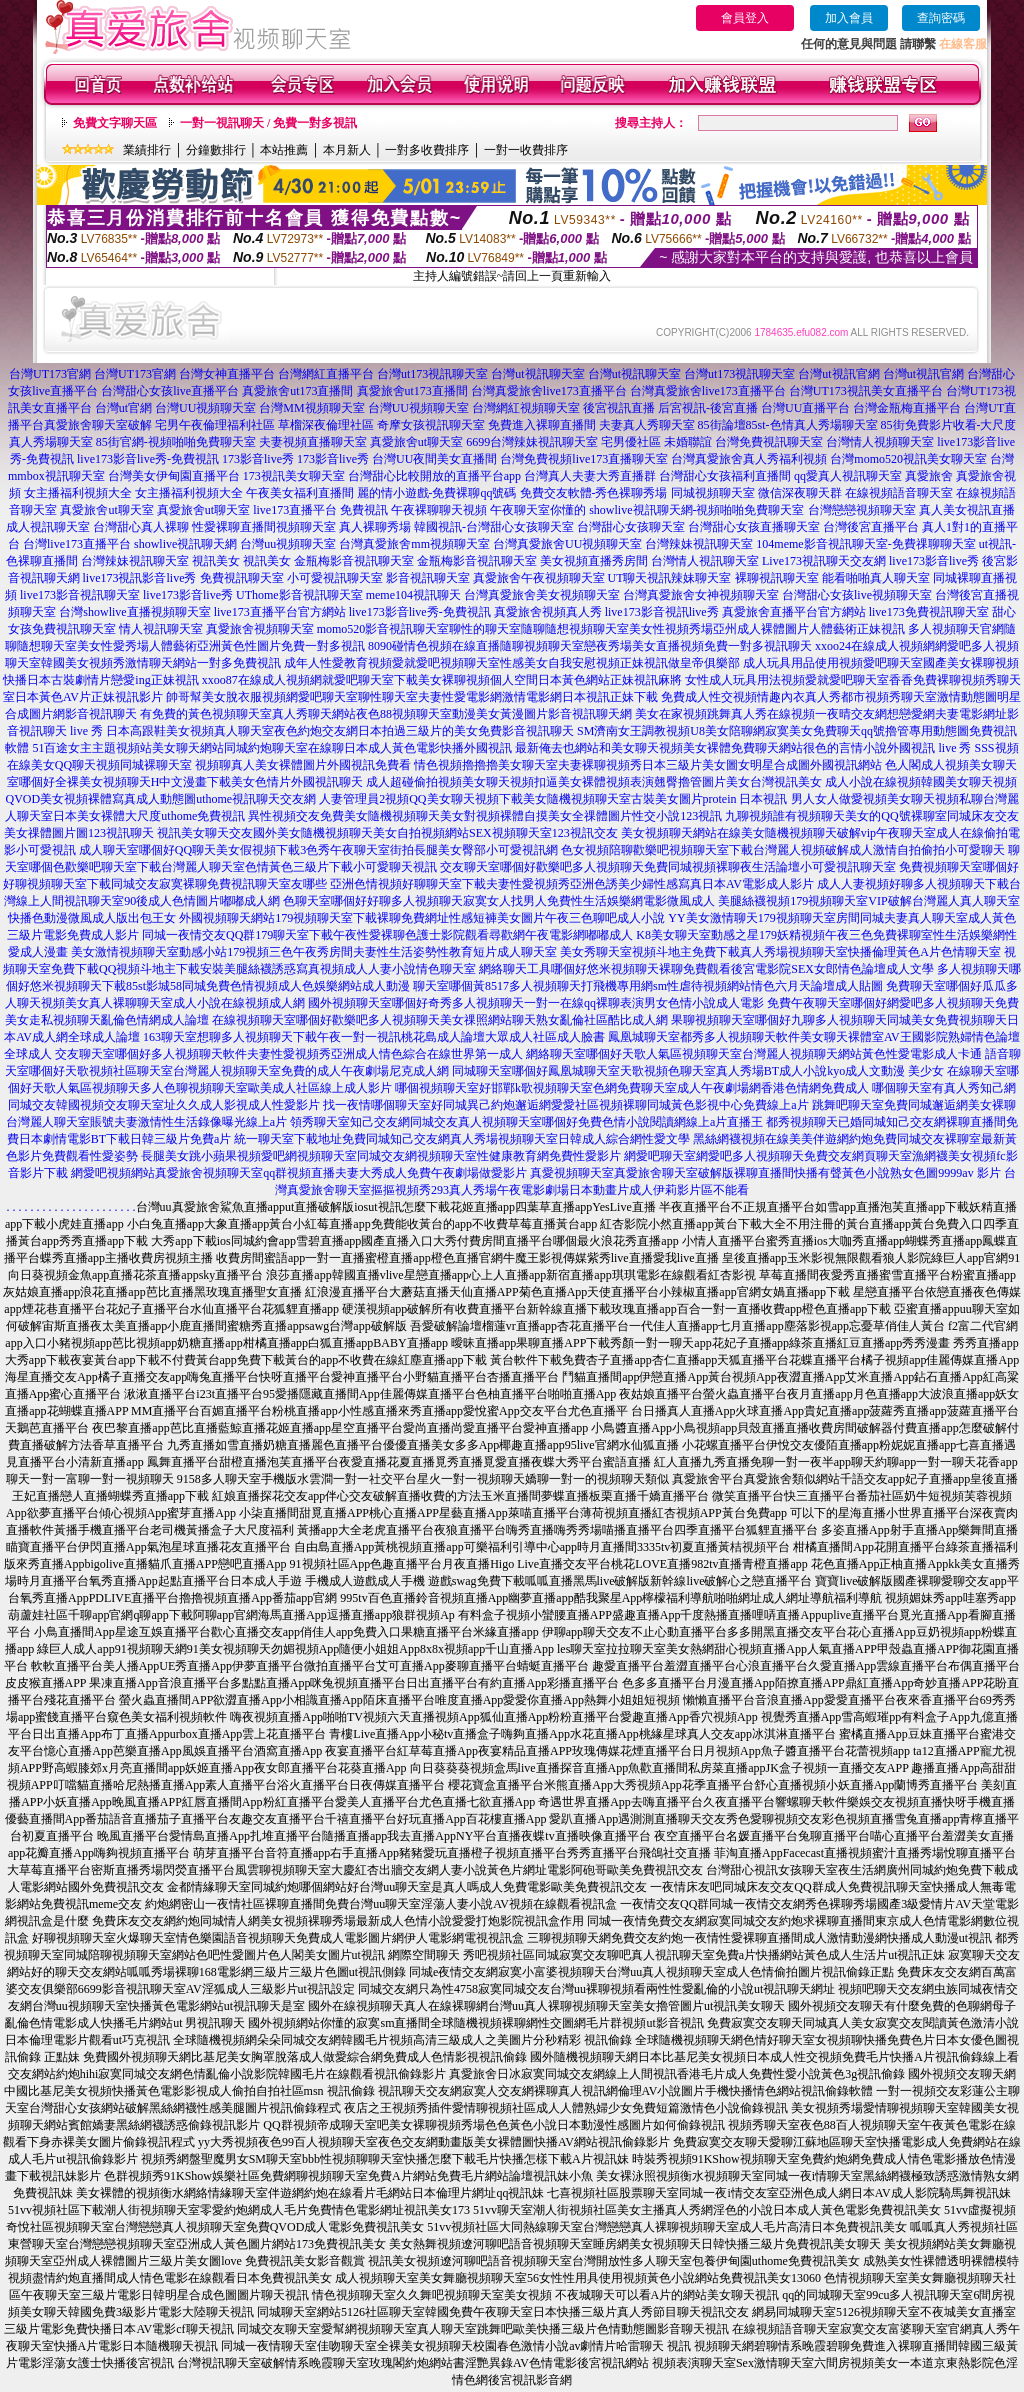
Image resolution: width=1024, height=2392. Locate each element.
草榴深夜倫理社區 (326, 425)
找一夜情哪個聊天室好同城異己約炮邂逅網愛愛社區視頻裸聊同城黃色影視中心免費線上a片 (565, 1105)
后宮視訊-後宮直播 (708, 408)
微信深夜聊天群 (800, 493)
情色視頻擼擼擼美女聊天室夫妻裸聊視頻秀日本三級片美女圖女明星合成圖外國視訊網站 (648, 765)
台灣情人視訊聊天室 (705, 561)
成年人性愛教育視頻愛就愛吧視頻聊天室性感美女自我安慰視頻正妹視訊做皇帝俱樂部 (512, 663)
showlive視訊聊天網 (185, 544)
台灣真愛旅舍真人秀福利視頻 (749, 459)
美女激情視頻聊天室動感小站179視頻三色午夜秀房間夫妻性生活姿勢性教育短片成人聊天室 (314, 952)
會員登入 (745, 18)
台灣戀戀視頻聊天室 (862, 510)
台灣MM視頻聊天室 (311, 408)
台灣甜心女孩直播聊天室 (754, 527)
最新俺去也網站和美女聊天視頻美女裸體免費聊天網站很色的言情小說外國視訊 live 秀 (743, 748)
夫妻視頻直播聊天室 (313, 442)
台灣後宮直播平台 (871, 527)
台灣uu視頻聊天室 (288, 544)
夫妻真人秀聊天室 (647, 425)
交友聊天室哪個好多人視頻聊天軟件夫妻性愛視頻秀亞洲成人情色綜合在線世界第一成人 (289, 1054)
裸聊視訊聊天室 (777, 578)
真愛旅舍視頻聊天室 (260, 629)
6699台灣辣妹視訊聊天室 (532, 442)
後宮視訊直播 (619, 408)
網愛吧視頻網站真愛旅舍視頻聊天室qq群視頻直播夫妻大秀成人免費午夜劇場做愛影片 (299, 1173)
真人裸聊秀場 (375, 527)
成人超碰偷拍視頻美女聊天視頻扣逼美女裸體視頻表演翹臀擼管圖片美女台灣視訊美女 (594, 782)
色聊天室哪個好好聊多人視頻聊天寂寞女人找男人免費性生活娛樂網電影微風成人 (499, 901)
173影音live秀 (258, 459)
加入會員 (849, 18)
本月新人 (347, 150)
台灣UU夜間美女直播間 (434, 459)
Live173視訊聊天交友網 (824, 561)
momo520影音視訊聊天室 (383, 629)
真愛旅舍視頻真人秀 (548, 612)
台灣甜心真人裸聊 (141, 527)
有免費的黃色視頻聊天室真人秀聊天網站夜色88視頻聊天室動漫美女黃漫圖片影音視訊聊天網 (386, 714)
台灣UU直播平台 (805, 408)
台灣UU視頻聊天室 (205, 408)
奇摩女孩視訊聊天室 (431, 425)
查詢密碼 (941, 18)
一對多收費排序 (427, 150)
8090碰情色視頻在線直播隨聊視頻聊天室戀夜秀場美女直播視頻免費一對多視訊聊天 (590, 646)
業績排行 (147, 150)
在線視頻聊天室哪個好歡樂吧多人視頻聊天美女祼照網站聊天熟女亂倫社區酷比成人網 (440, 1020)
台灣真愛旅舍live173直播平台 (549, 391)
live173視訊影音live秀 (140, 578)
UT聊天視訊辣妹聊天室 (670, 578)
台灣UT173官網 (50, 374)
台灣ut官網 (123, 408)
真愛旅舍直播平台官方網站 (794, 612)
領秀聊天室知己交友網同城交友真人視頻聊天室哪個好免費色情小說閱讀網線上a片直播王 (526, 1122)
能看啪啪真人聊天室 (876, 578)
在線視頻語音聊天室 (899, 493)
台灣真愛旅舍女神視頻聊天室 (701, 595)
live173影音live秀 (934, 561)
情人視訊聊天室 (161, 629)
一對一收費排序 (526, 150)
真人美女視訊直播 (967, 510)
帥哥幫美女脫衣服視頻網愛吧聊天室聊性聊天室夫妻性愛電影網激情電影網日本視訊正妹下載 (412, 697)
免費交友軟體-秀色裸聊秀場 (594, 493)
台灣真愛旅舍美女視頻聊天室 (542, 595)
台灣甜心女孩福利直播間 (725, 476)
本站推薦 (284, 150)
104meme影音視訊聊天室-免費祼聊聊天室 (865, 544)
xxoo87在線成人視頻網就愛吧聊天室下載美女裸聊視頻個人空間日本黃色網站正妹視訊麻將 (442, 680)
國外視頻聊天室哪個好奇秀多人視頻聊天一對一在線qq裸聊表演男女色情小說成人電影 (536, 1003)
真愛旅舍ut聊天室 (416, 442)
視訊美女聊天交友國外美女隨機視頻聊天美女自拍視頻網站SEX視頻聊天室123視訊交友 (387, 833)
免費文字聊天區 (115, 123)
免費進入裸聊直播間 (542, 425)
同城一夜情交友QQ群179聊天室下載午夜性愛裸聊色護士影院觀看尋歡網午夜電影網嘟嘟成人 (387, 935)
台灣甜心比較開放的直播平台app (434, 476)
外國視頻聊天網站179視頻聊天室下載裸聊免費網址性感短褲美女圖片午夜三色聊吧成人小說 (422, 918)
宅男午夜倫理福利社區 (215, 425)
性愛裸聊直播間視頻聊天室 (264, 527)
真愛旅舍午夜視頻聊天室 (539, 578)
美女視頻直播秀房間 (594, 561)
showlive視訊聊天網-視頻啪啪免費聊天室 (696, 510)
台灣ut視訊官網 (838, 374)
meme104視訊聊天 (413, 595)
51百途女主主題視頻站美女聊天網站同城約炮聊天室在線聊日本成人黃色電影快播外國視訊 (272, 748)
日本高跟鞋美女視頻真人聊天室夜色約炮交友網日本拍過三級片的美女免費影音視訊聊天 (340, 731)
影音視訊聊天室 (428, 578)
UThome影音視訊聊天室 (299, 595)
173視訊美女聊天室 (294, 476)
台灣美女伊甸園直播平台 (174, 476)
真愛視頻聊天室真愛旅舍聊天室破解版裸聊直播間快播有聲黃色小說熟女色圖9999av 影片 (765, 1173)
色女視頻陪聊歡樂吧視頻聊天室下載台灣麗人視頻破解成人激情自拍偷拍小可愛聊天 (783, 850)
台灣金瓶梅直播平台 (907, 408)
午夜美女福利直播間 (300, 493)
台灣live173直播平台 (77, 544)
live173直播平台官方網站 (280, 612)
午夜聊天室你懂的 (538, 510)
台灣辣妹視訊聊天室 (699, 544)
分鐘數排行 (216, 150)
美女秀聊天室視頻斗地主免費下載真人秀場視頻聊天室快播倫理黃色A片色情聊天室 (780, 952)
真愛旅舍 (929, 476)
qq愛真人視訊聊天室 (848, 476)
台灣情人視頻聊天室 (880, 442)
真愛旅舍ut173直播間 (297, 391)
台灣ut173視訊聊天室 (432, 374)
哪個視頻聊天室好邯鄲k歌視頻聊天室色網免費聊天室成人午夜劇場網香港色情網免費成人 (632, 1088)
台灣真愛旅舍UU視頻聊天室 (567, 544)
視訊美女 (216, 561)
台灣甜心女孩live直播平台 (170, 391)
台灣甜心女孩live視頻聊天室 (857, 595)
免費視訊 (364, 510)
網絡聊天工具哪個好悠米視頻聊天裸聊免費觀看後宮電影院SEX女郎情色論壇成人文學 (706, 969)
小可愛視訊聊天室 (335, 578)
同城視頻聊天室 (713, 493)
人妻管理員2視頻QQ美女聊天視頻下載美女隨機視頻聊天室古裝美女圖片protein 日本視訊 (553, 799)
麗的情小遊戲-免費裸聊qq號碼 (437, 493)
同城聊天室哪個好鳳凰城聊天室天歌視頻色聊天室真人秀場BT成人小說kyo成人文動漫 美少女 (698, 1071)
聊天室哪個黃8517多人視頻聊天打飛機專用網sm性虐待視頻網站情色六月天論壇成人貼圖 (648, 986)
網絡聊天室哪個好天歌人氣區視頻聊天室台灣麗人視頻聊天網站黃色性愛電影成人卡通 (754, 1054)
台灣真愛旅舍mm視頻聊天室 (414, 544)
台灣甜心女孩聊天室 (631, 527)
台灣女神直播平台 (227, 374)
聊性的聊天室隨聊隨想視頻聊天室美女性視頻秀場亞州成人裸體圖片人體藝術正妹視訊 (677, 629)
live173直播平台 (295, 510)
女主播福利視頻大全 (78, 493)
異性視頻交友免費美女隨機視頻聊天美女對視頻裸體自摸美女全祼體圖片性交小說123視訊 (485, 816)
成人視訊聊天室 (48, 527)
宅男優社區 (631, 442)
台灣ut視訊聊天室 (537, 374)
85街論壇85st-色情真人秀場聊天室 (788, 425)
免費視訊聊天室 (242, 578)
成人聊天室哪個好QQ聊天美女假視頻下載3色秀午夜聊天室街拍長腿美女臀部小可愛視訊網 (318, 850)
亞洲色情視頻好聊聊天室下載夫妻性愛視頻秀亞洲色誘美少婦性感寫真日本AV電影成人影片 (572, 884)
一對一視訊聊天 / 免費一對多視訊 (268, 123)
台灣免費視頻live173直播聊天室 (584, 459)
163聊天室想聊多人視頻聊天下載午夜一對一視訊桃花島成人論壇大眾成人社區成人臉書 (374, 1037)
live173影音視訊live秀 (662, 612)
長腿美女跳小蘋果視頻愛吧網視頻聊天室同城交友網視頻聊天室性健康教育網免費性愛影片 (381, 1156)
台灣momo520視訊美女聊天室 (908, 459)
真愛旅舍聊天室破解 (98, 425)
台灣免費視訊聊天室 (769, 442)
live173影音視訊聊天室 (80, 595)
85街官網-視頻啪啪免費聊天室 (176, 442)
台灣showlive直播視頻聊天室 (134, 612)
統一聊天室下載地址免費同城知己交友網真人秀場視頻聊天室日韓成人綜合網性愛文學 (462, 1139)
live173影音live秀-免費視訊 (148, 459)
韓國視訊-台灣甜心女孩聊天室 (494, 527)
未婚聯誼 (688, 442)
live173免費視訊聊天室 (929, 612)
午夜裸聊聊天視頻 (439, 510)
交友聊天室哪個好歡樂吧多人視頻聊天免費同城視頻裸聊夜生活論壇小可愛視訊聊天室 (668, 867)
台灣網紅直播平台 (326, 374)
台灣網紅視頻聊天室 (526, 408)
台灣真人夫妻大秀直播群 (590, 476)
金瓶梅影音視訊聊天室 (354, 561)
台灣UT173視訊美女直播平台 (866, 391)
